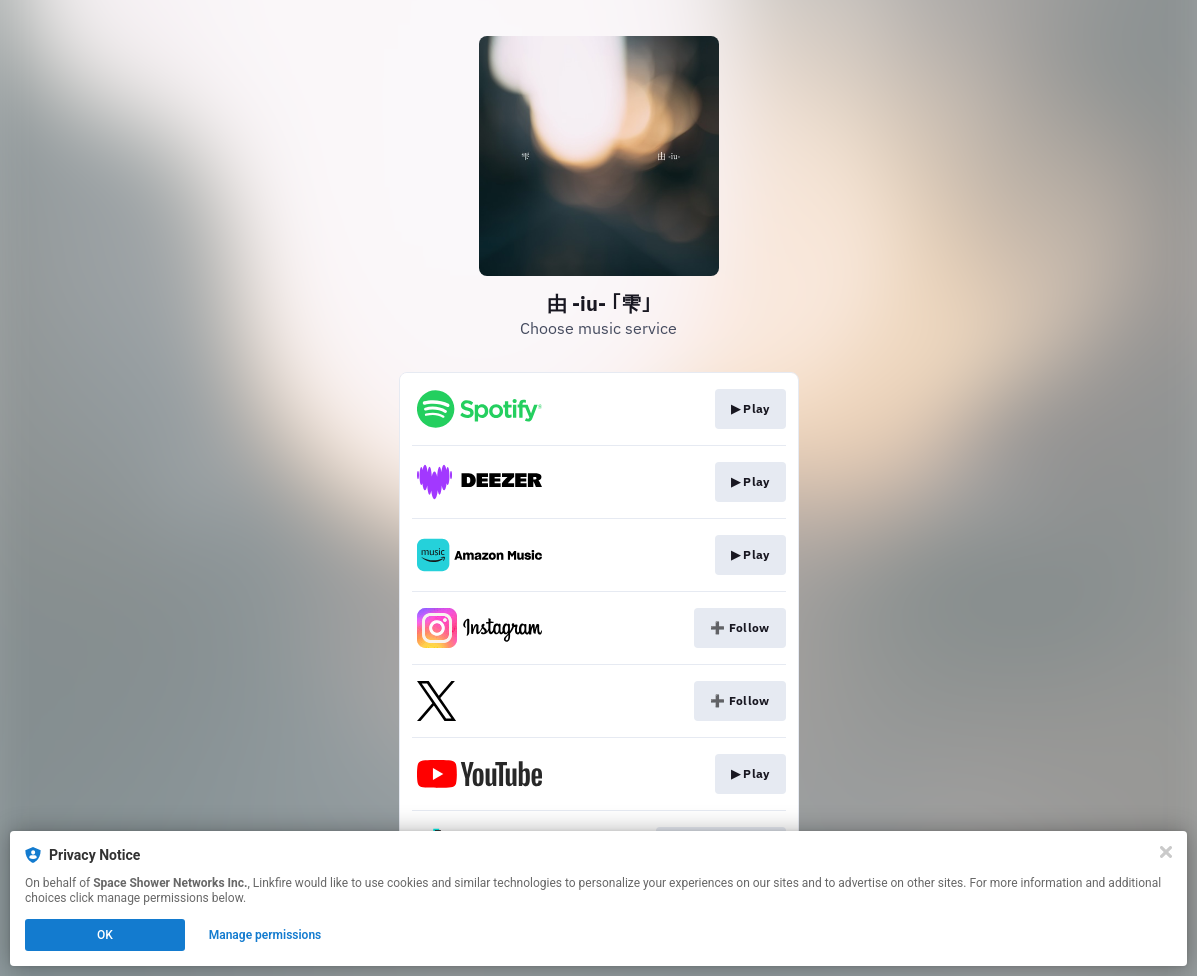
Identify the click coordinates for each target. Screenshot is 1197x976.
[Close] (1166, 852)
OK (105, 935)
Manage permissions (265, 935)
